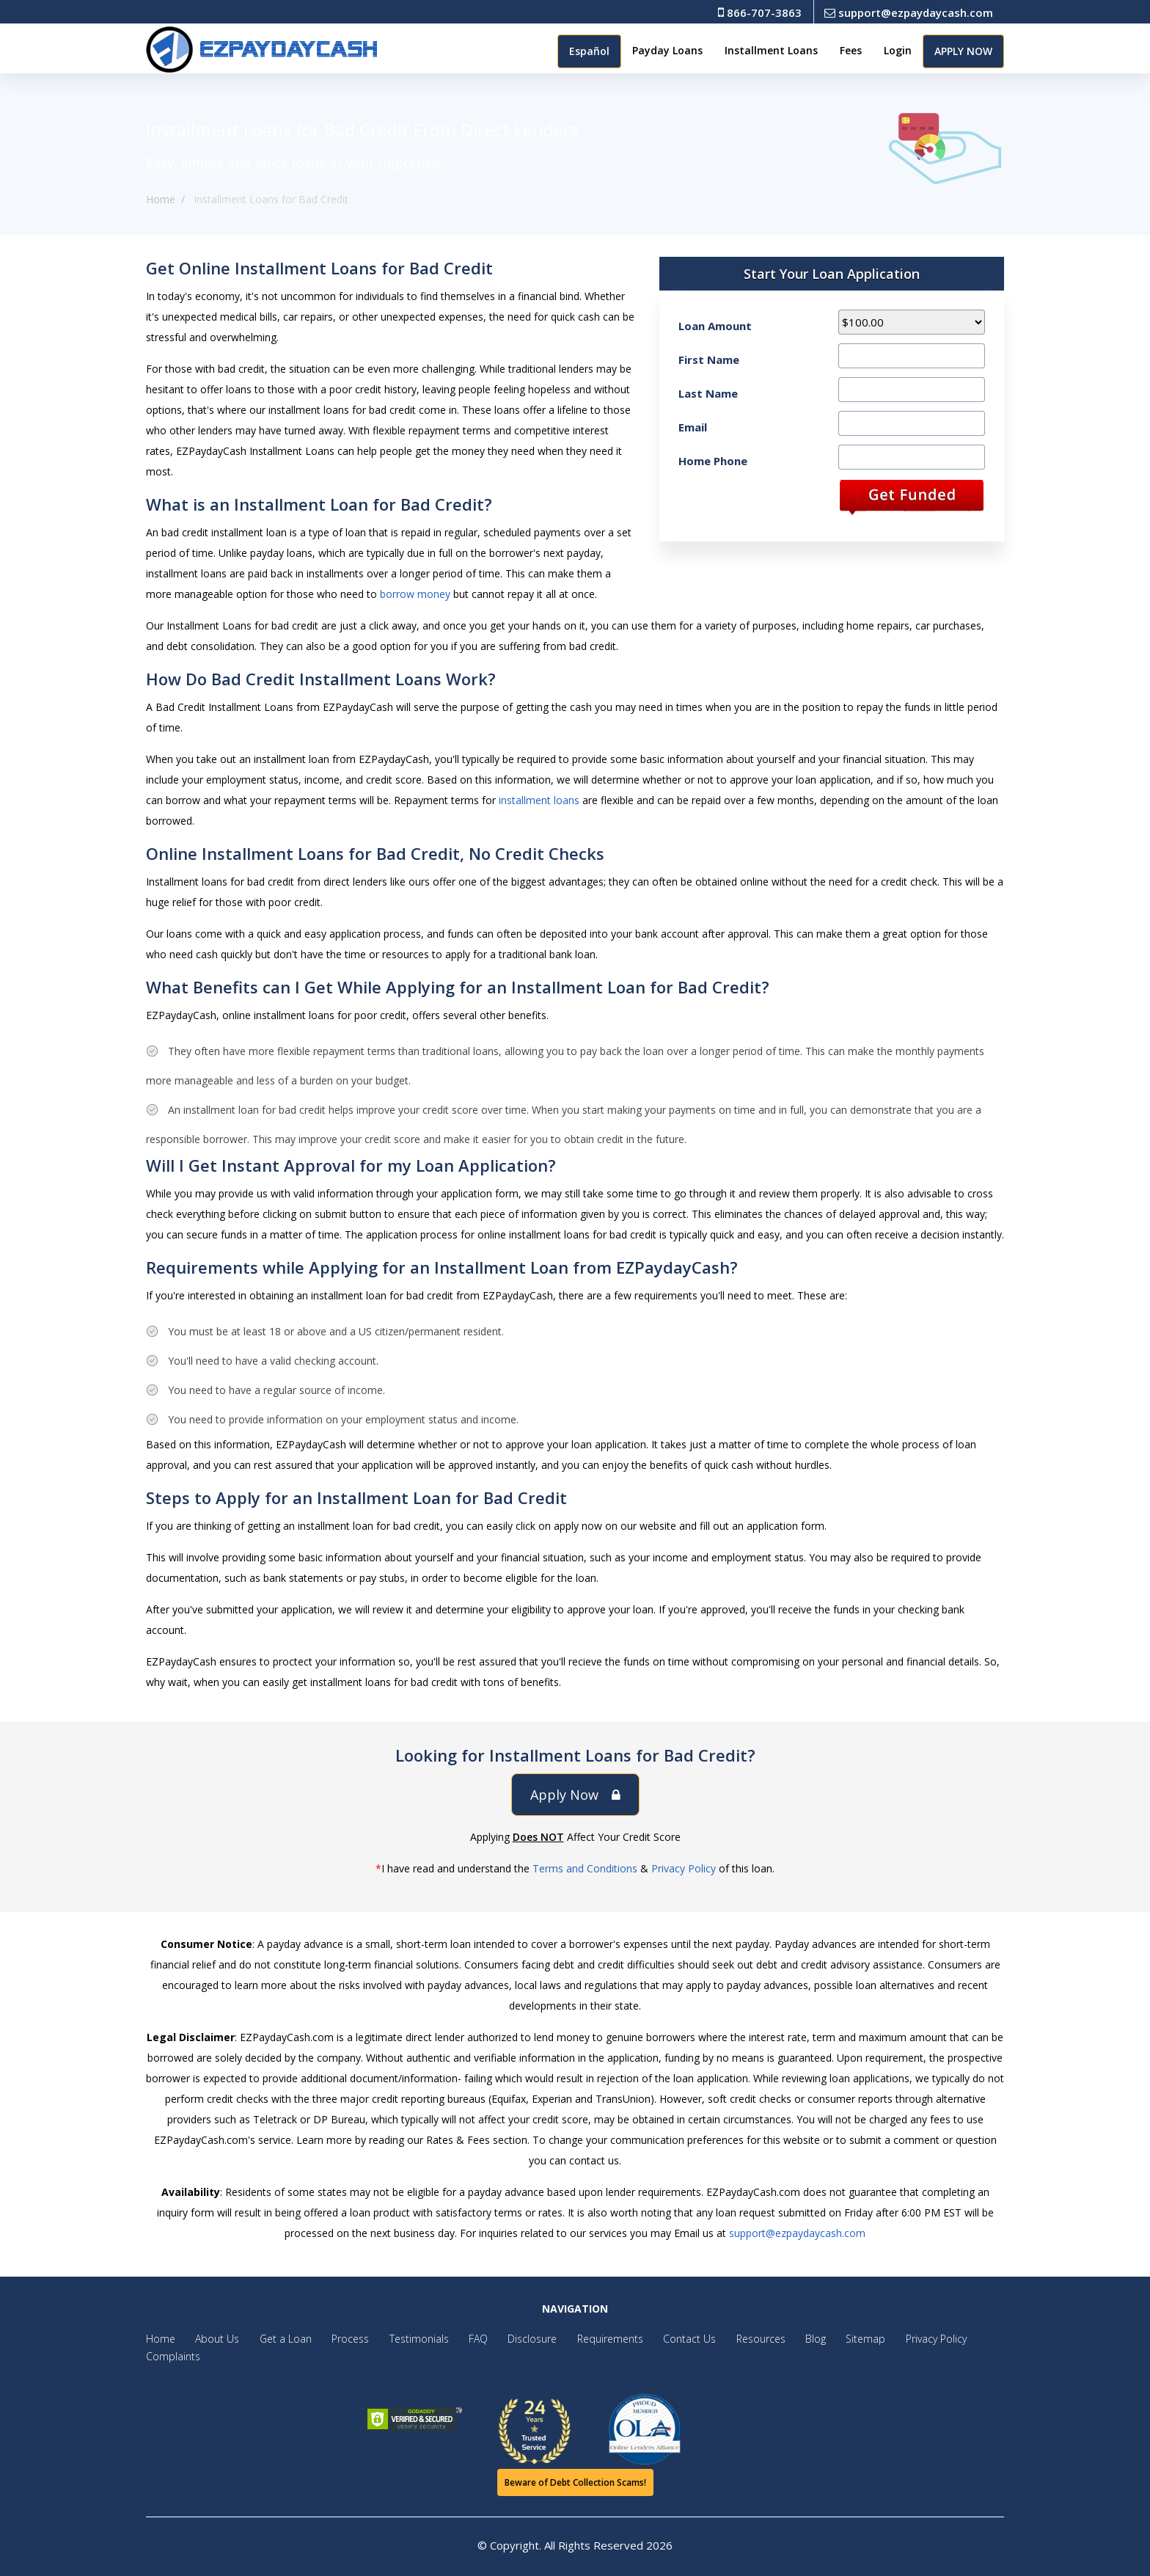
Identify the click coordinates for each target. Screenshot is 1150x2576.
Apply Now (575, 1794)
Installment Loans (771, 50)
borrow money (415, 594)
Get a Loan (278, 2339)
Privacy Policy (683, 1868)
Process (338, 2339)
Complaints (173, 2356)
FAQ (458, 2339)
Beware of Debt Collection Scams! (575, 2482)
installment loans (539, 800)
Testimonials (403, 2339)
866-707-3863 (760, 12)
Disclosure (508, 2339)
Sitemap (822, 2339)
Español (589, 51)
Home (160, 199)
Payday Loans (667, 50)
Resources (725, 2339)
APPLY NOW (963, 51)
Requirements (582, 2339)
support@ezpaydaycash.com (908, 12)
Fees (851, 50)
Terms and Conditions (584, 1868)
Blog (776, 2339)
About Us (213, 2339)
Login (898, 50)
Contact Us (657, 2339)
